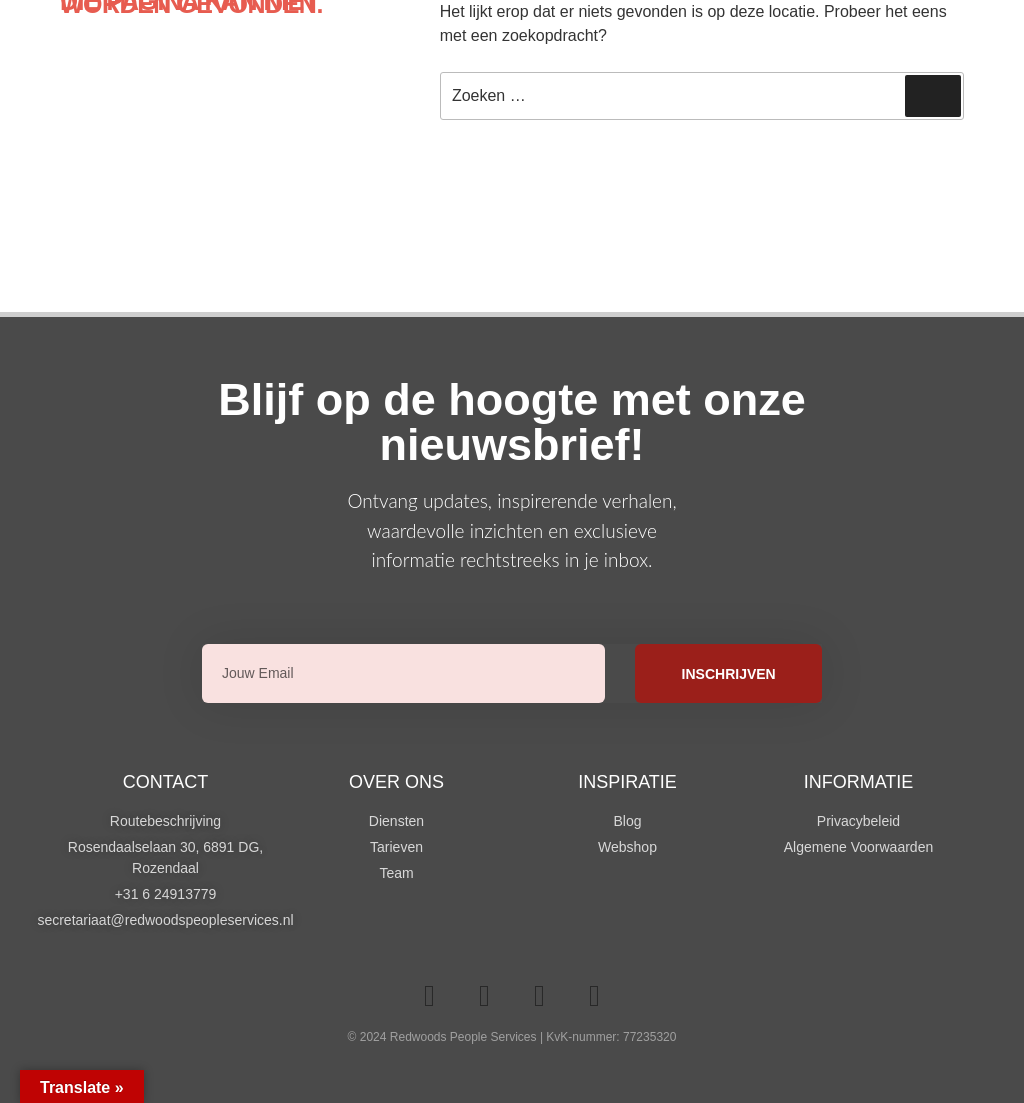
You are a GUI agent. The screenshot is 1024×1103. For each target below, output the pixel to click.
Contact (166, 782)
